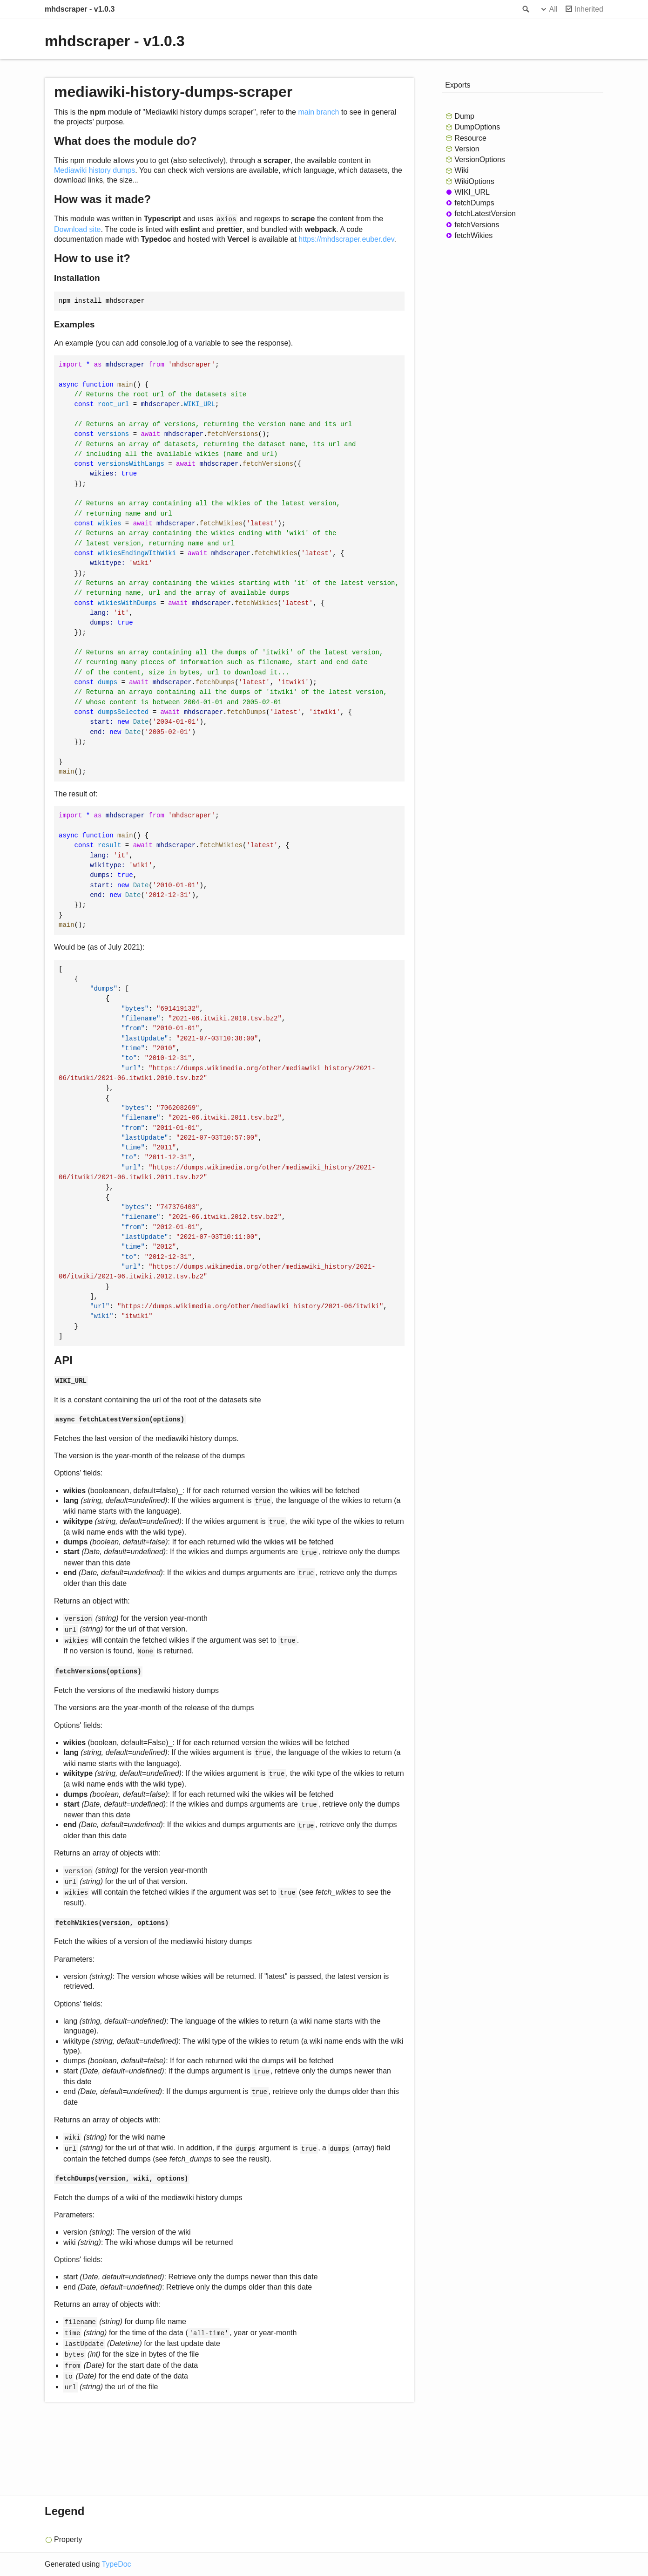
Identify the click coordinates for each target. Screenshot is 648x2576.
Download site (77, 229)
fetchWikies (473, 235)
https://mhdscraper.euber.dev (346, 239)
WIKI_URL (472, 192)
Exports (457, 85)
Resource (470, 138)
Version (466, 149)
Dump (464, 116)
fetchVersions (476, 225)
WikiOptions (474, 181)
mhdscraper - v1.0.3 (80, 9)
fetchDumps (474, 203)
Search (525, 9)
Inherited (588, 9)
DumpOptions (477, 127)
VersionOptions (479, 159)
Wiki (461, 170)
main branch (318, 112)
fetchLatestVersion (485, 213)
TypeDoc (116, 2564)
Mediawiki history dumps (94, 170)
